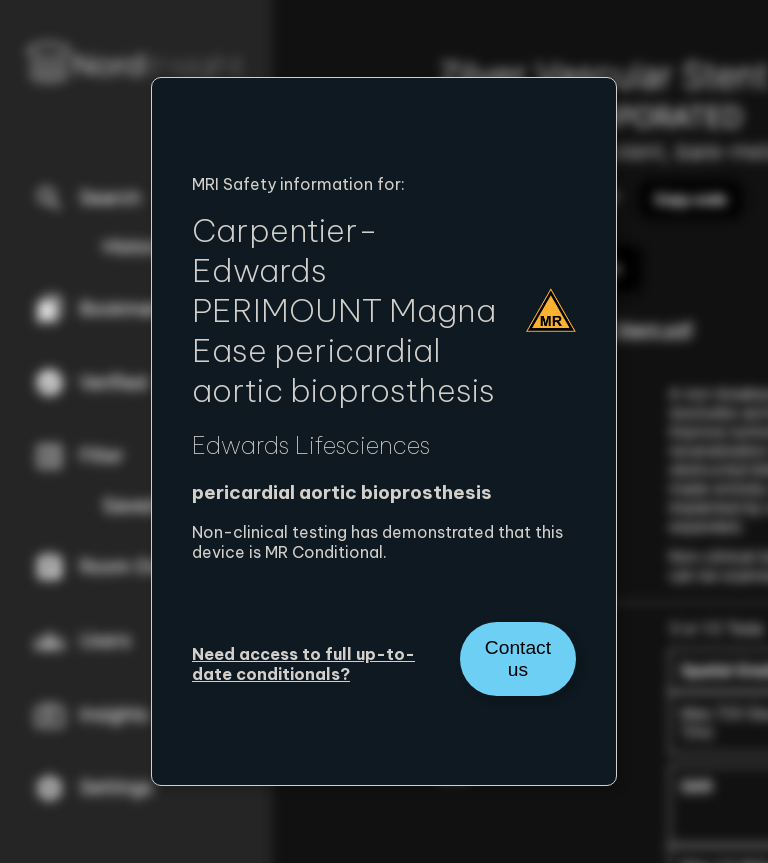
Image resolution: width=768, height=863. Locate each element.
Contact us (518, 658)
